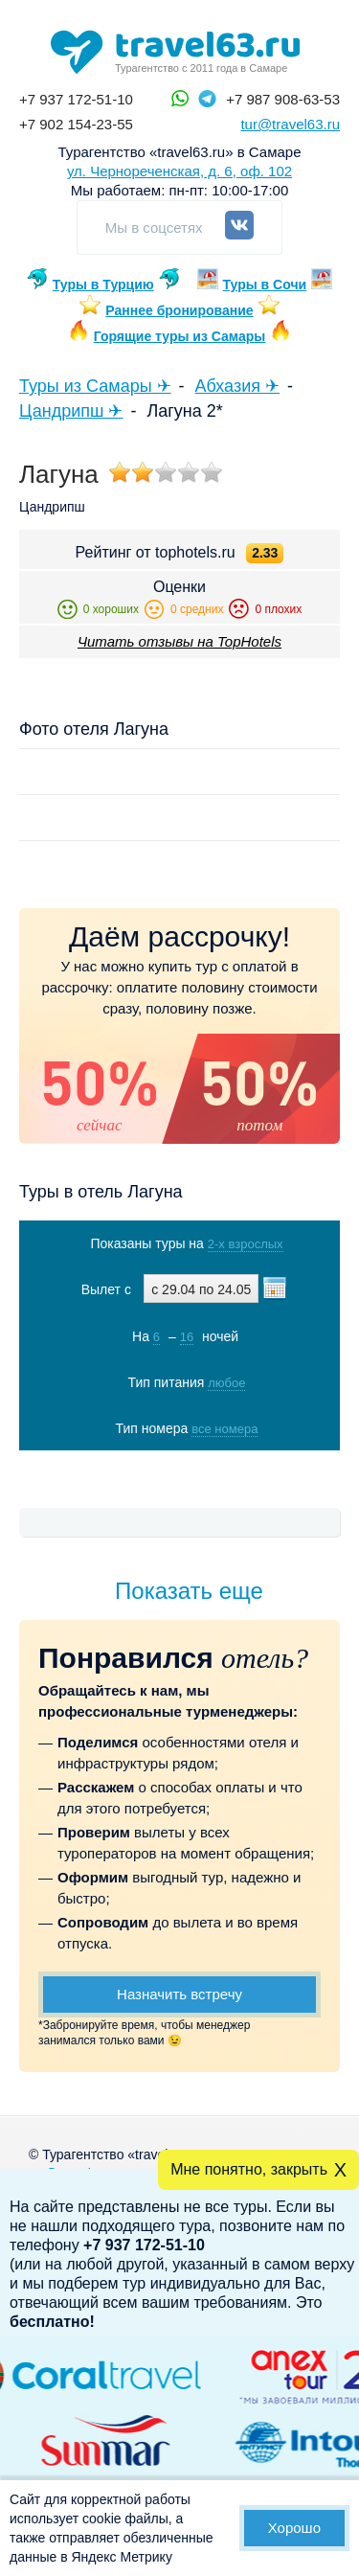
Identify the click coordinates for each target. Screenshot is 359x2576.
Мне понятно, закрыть (248, 2169)
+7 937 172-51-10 (76, 99)
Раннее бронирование (179, 310)
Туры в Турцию (103, 284)
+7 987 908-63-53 (283, 99)
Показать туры (181, 1468)
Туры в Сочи (265, 284)
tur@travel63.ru (290, 124)
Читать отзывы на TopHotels (179, 641)
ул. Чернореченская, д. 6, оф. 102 (179, 171)
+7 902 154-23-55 (76, 124)
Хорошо (294, 2527)
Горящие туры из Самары (180, 336)
